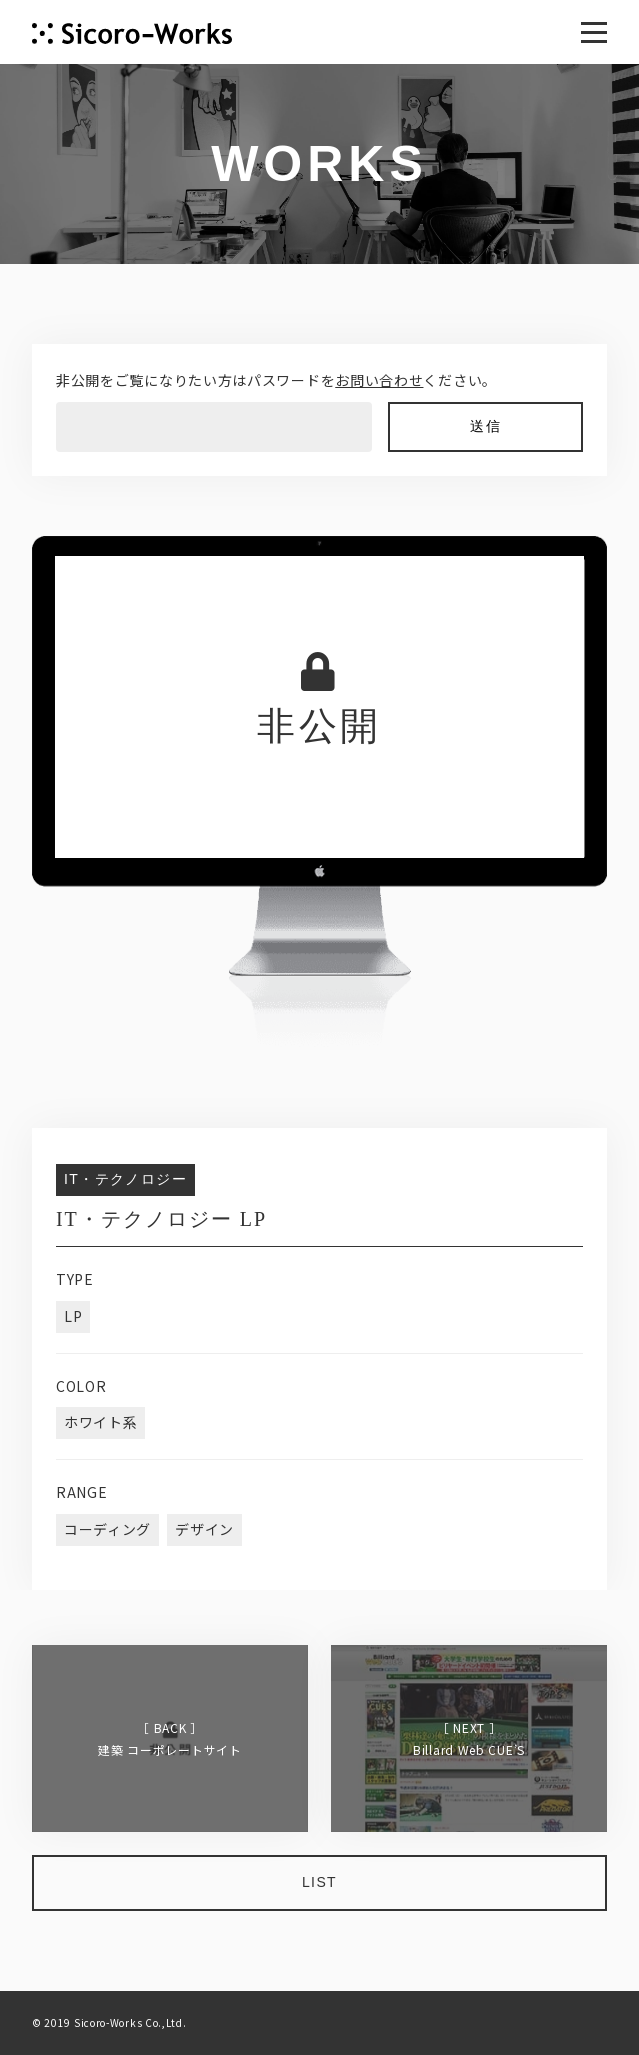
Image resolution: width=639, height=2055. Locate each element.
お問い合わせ (379, 380)
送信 (485, 426)
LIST (319, 1882)
